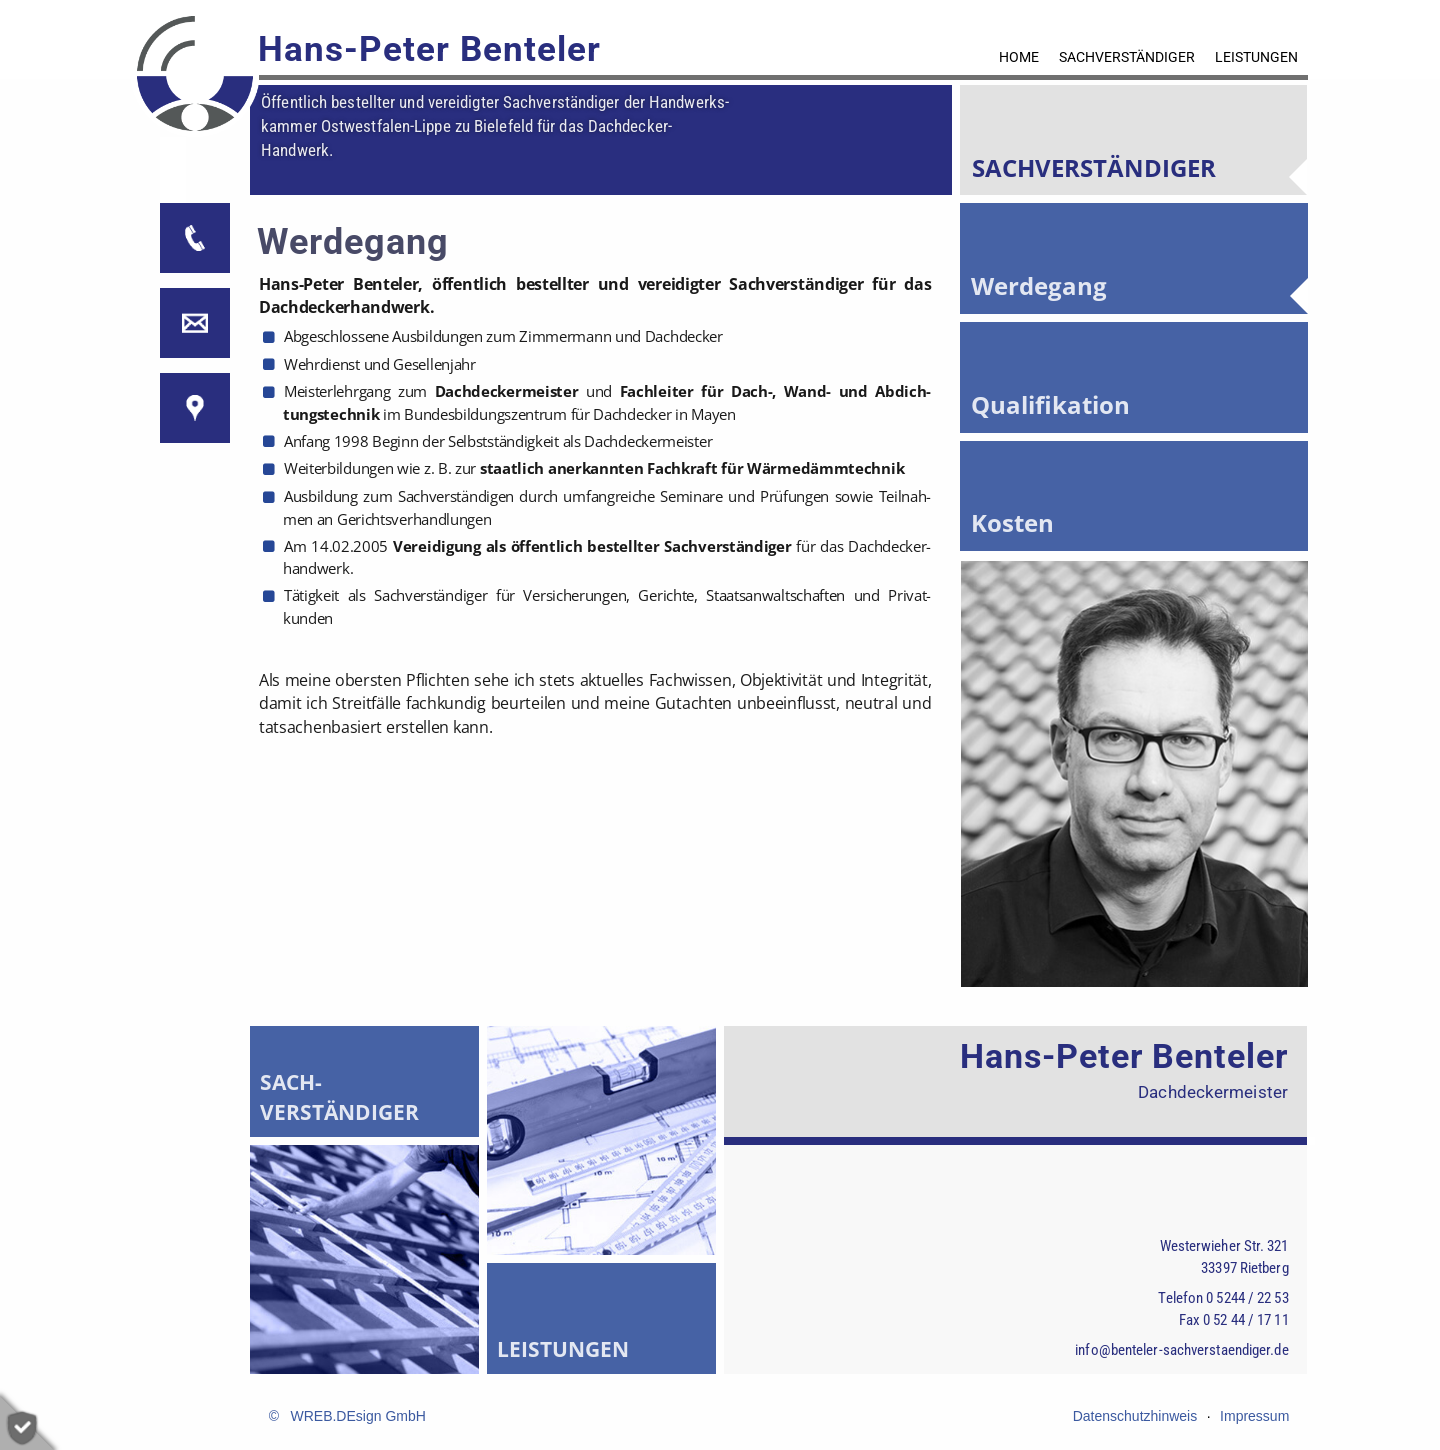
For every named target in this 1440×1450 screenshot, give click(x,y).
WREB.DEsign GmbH (357, 1416)
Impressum (1254, 1416)
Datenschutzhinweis (1135, 1416)
